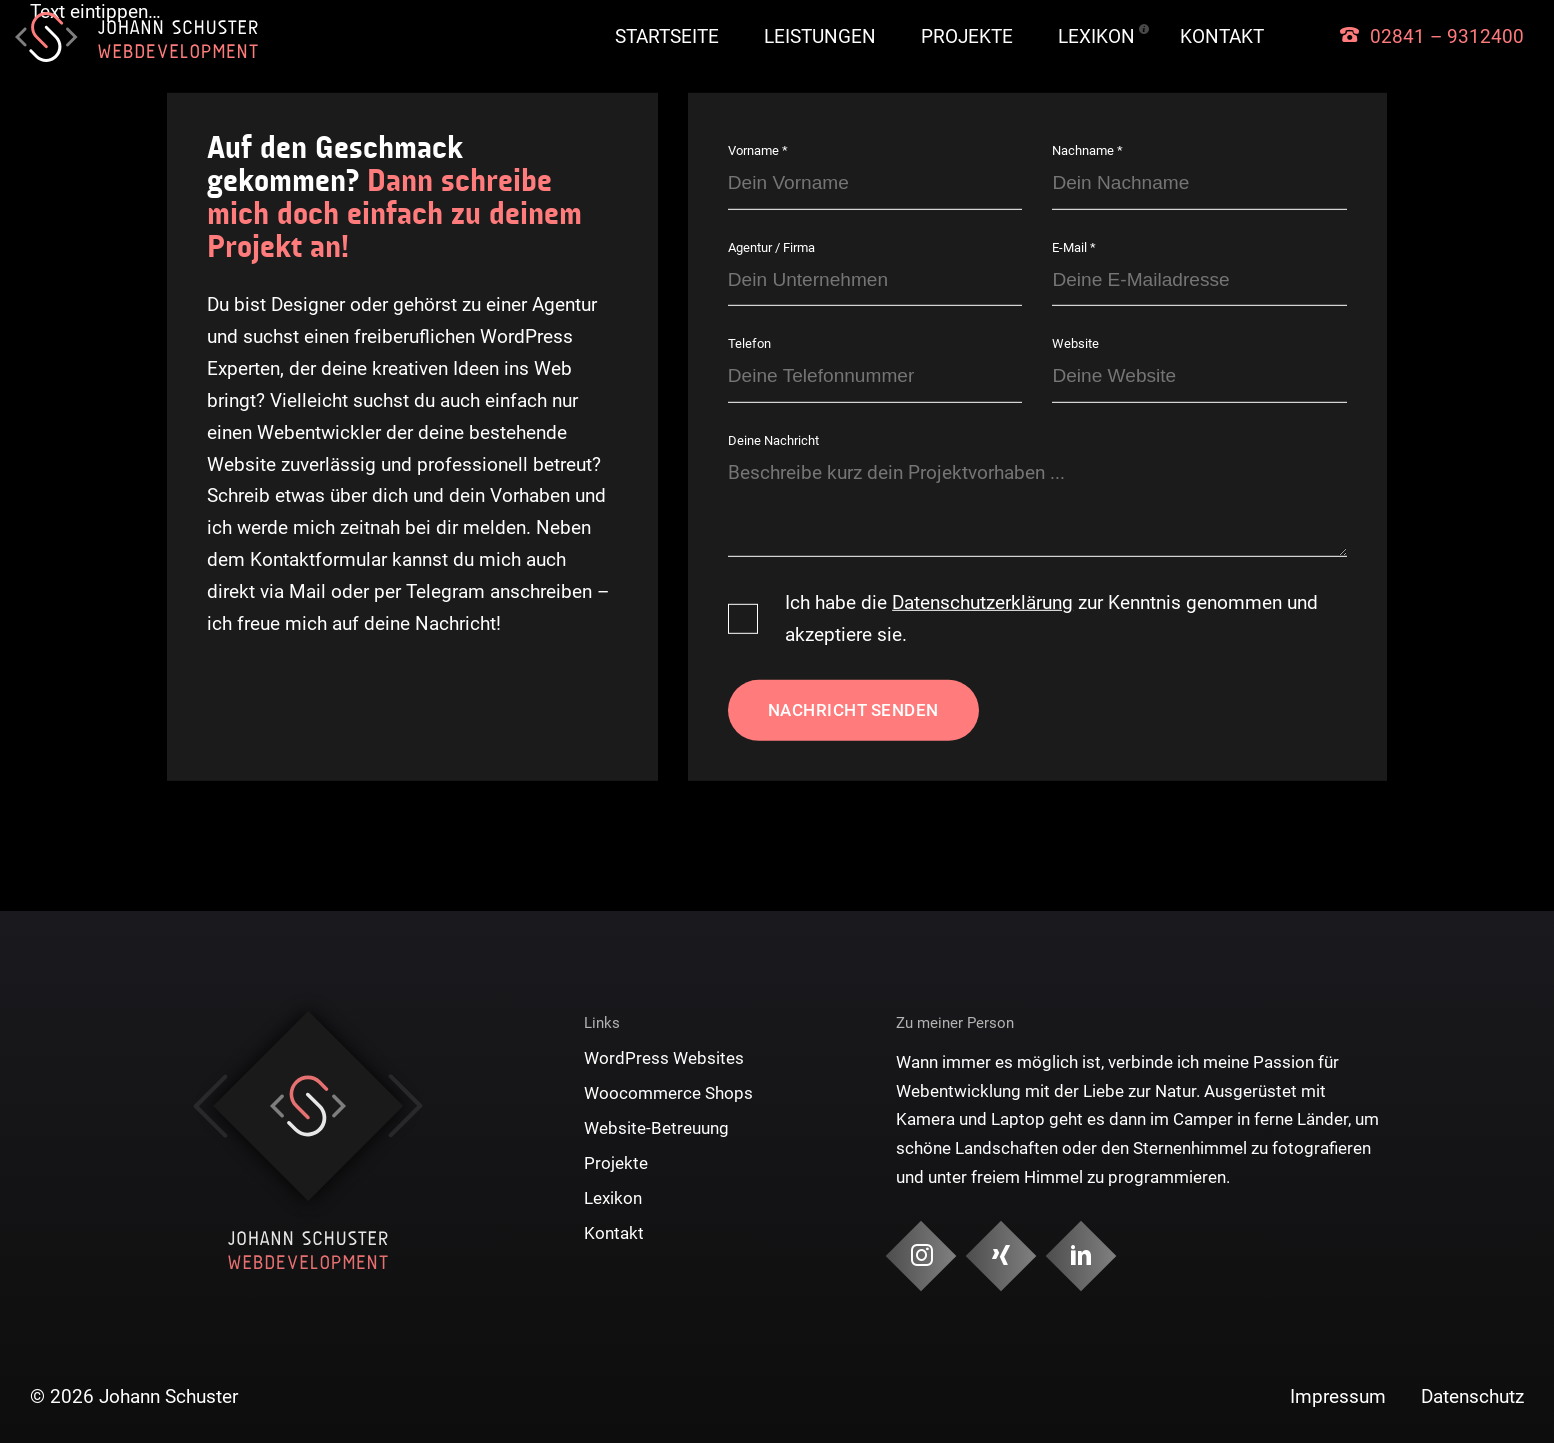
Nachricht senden (853, 710)
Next (405, 1106)
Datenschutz (1472, 1396)
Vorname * (758, 150)
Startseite (667, 36)
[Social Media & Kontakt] (921, 1256)
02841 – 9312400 (1447, 36)
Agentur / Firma (771, 247)
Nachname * (1087, 150)
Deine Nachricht (773, 440)
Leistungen (820, 36)
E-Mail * (1074, 247)
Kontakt (1222, 36)
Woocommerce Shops (668, 1093)
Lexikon (1096, 36)
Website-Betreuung (656, 1128)
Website (1075, 343)
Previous (210, 1106)
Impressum (1338, 1396)
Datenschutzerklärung (982, 602)
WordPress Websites (664, 1058)
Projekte (967, 36)
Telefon (749, 343)
